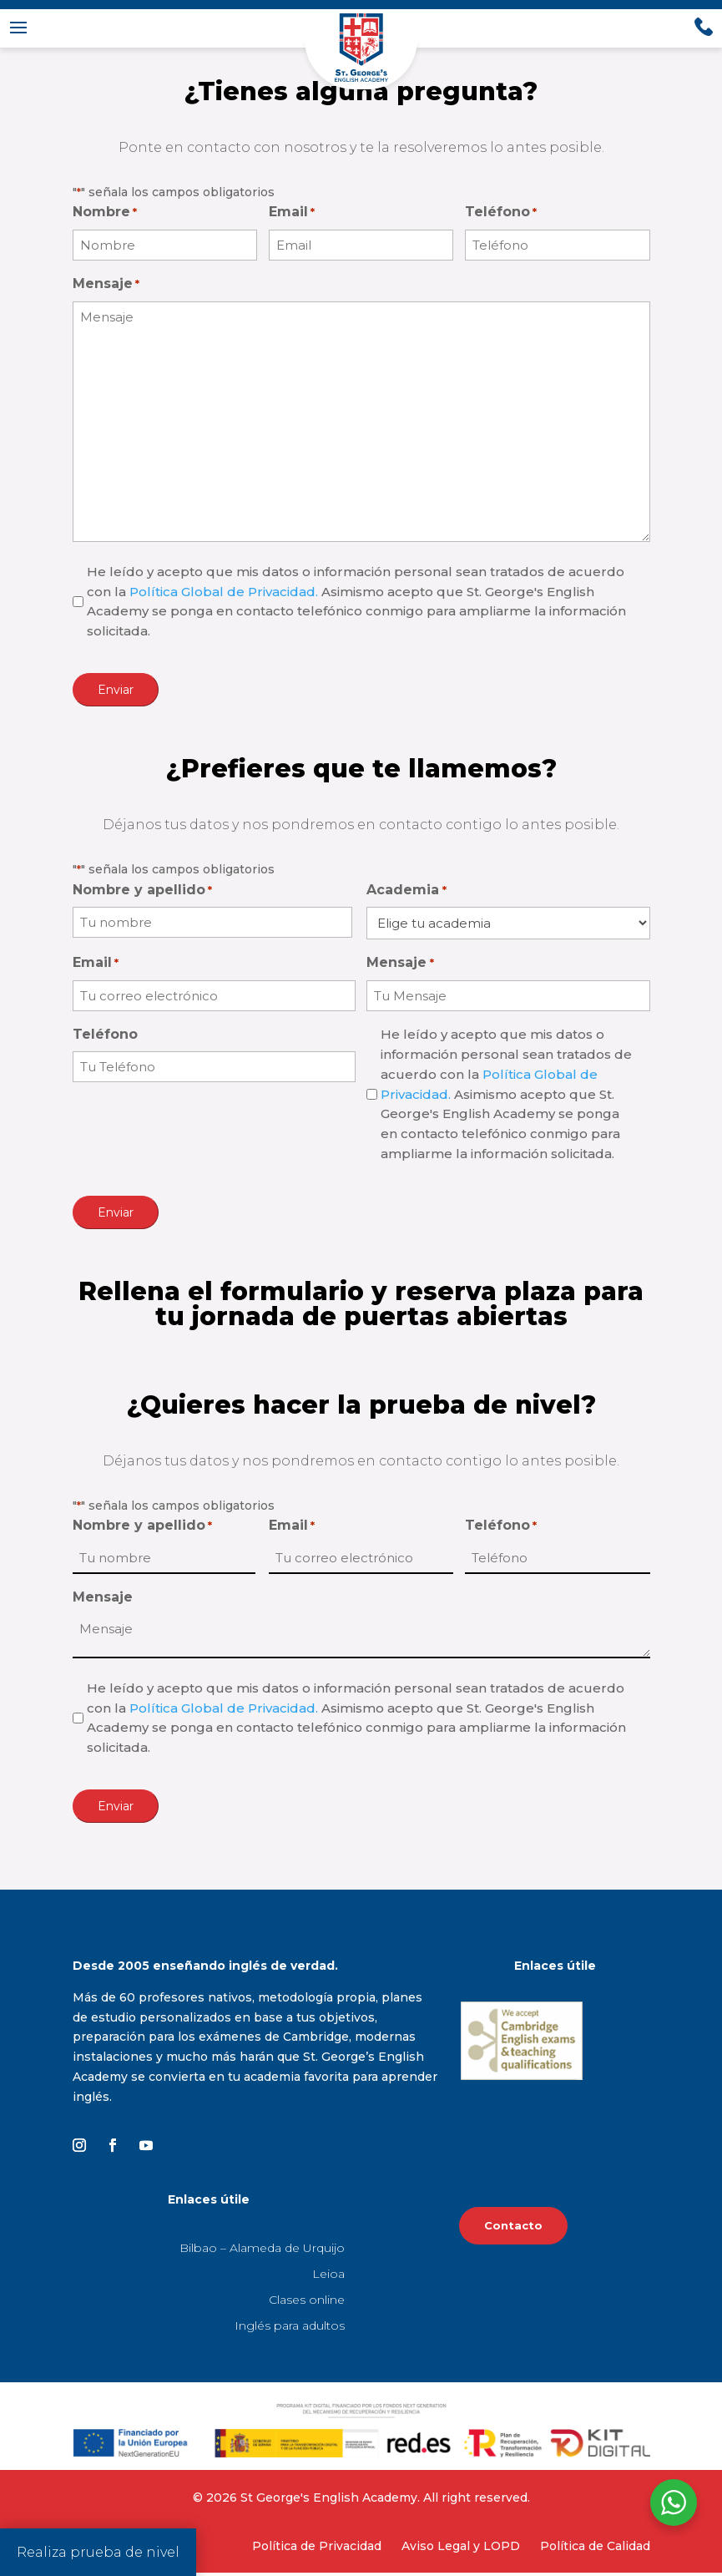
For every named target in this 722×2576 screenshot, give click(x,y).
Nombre (105, 216)
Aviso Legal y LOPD (460, 2549)
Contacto (513, 2228)
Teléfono (501, 216)
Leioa (328, 2277)
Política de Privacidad (316, 2549)
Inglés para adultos (290, 2328)
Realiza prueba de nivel (98, 2552)
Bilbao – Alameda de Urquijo (262, 2251)
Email (292, 216)
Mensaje (106, 288)
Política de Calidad (595, 2549)
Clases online (307, 2302)
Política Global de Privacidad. (223, 595)
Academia (406, 894)
